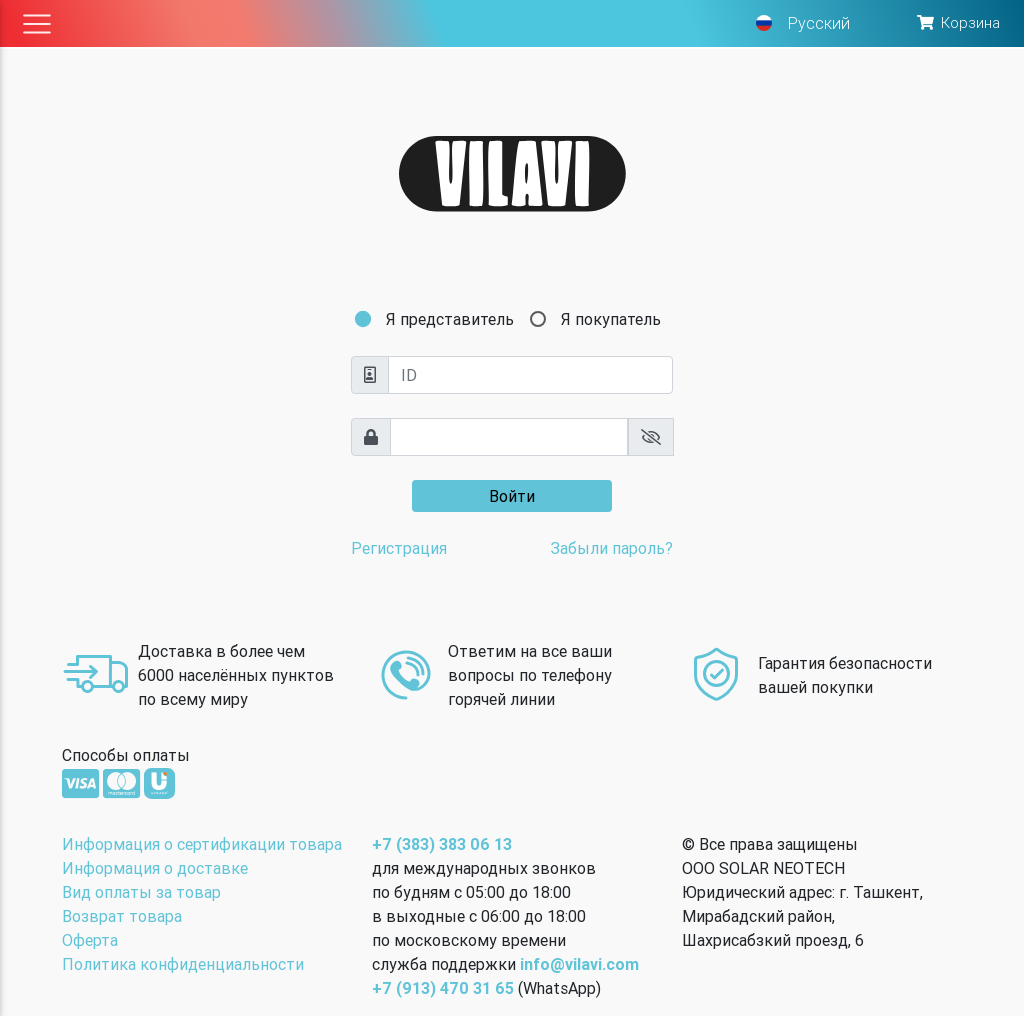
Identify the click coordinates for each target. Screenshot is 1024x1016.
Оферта (90, 940)
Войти (512, 496)
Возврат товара (122, 916)
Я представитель (450, 319)
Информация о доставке (155, 868)
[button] (957, 23)
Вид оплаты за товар (141, 892)
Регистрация (399, 548)
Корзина (970, 22)
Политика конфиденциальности (183, 964)
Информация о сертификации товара (202, 844)
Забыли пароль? (611, 548)
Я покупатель (611, 319)
